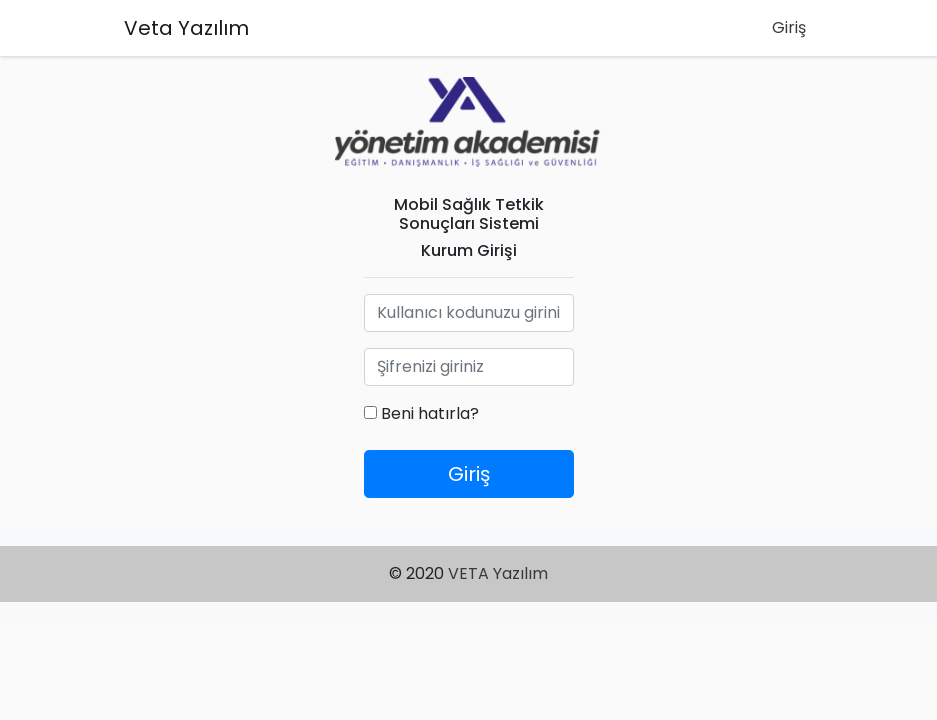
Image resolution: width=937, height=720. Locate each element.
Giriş (789, 27)
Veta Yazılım (186, 28)
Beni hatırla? (421, 413)
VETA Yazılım (498, 573)
